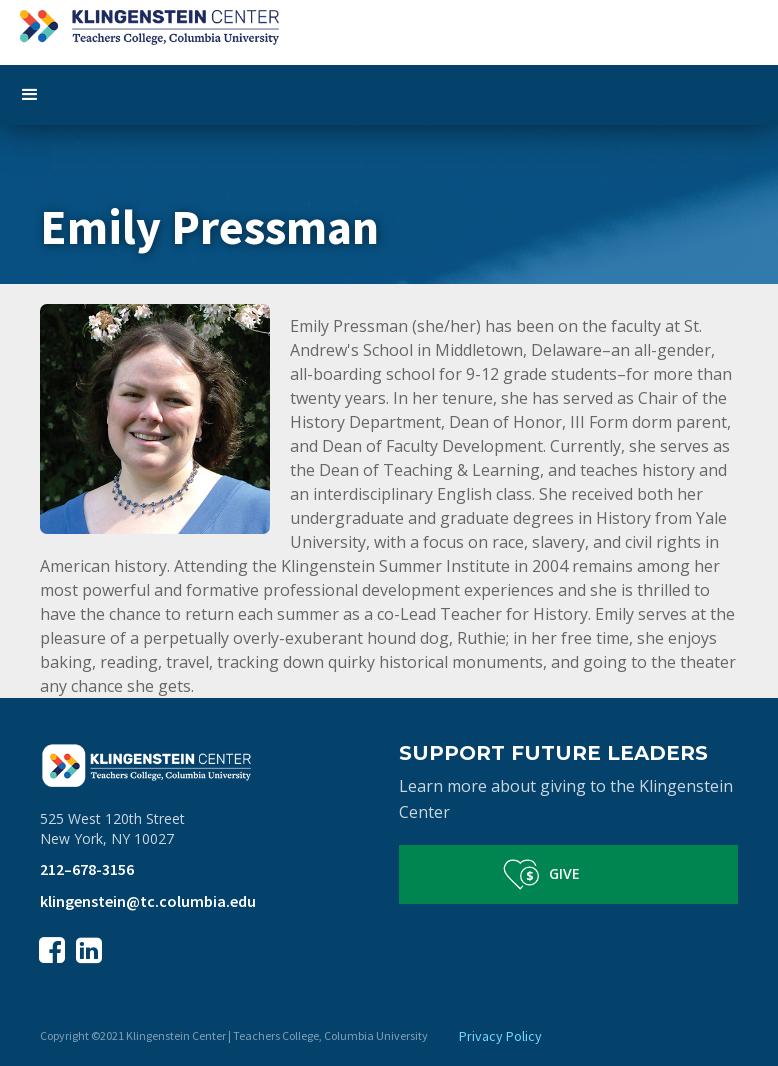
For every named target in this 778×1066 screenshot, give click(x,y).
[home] (389, 22)
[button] (389, 95)
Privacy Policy (500, 1036)
